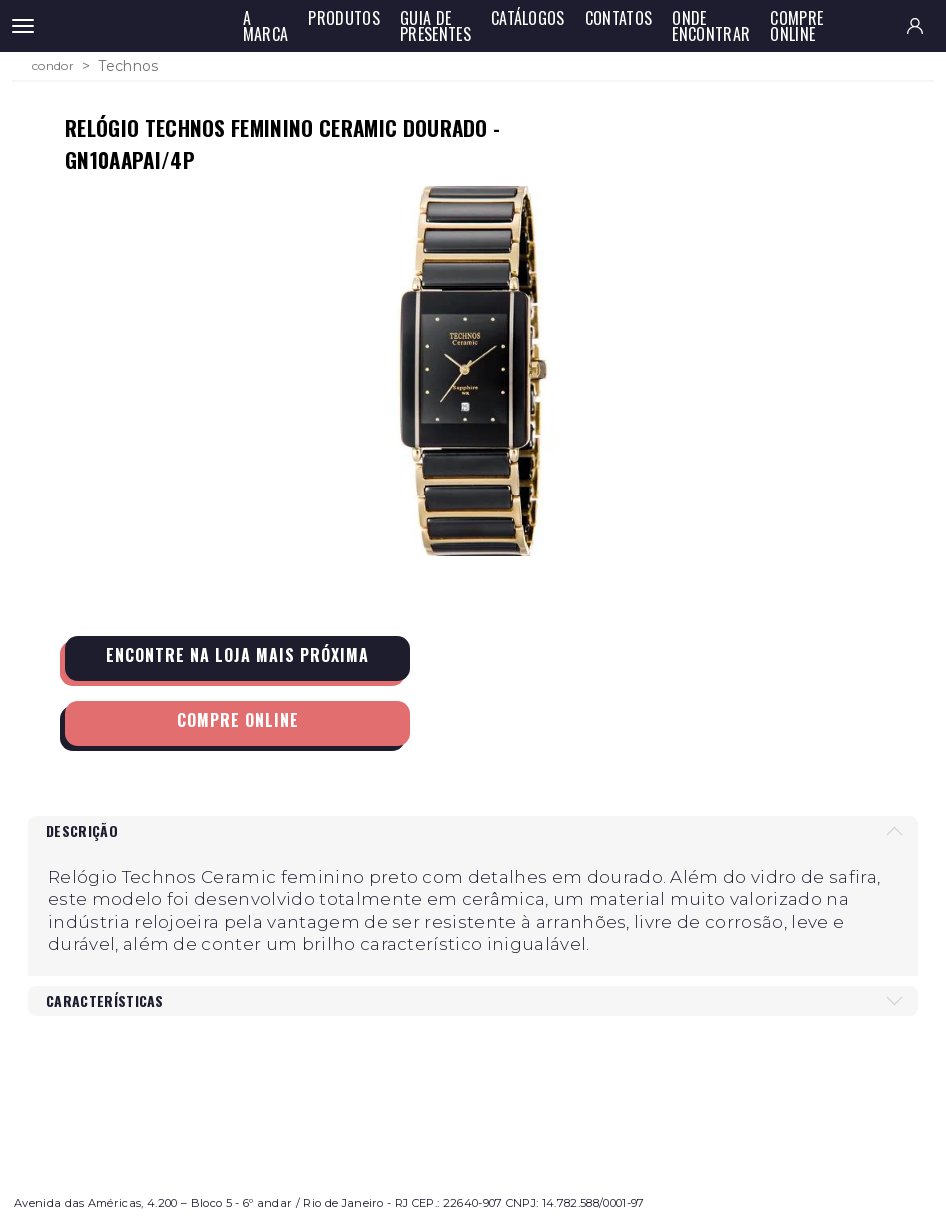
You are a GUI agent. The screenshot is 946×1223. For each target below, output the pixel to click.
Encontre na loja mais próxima (237, 655)
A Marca (266, 26)
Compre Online (796, 26)
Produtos (344, 18)
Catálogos (528, 18)
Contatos (619, 18)
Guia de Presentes (435, 26)
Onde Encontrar (711, 26)
